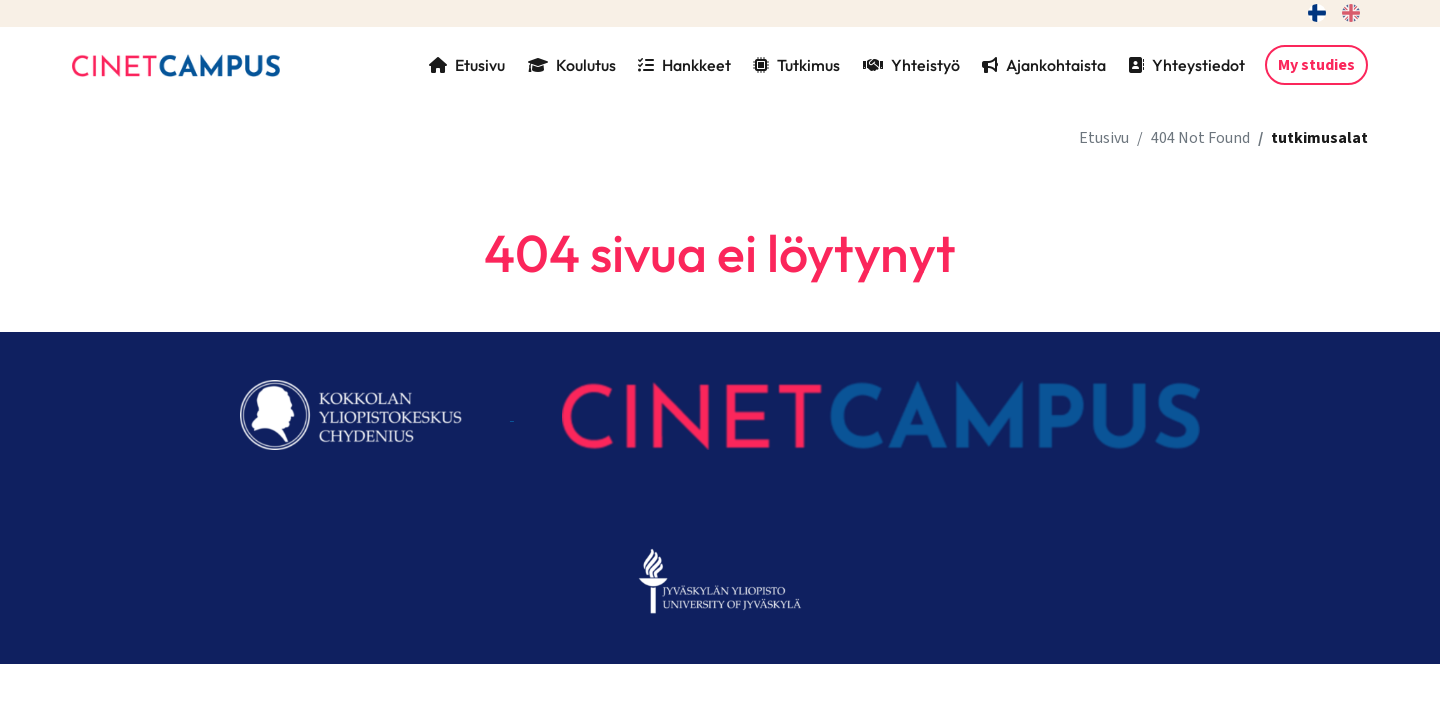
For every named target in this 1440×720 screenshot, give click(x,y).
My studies (1316, 65)
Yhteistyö (911, 65)
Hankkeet (684, 65)
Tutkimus (796, 65)
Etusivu (467, 65)
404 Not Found (1200, 138)
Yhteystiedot (1186, 65)
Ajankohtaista (1044, 65)
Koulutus (572, 65)
